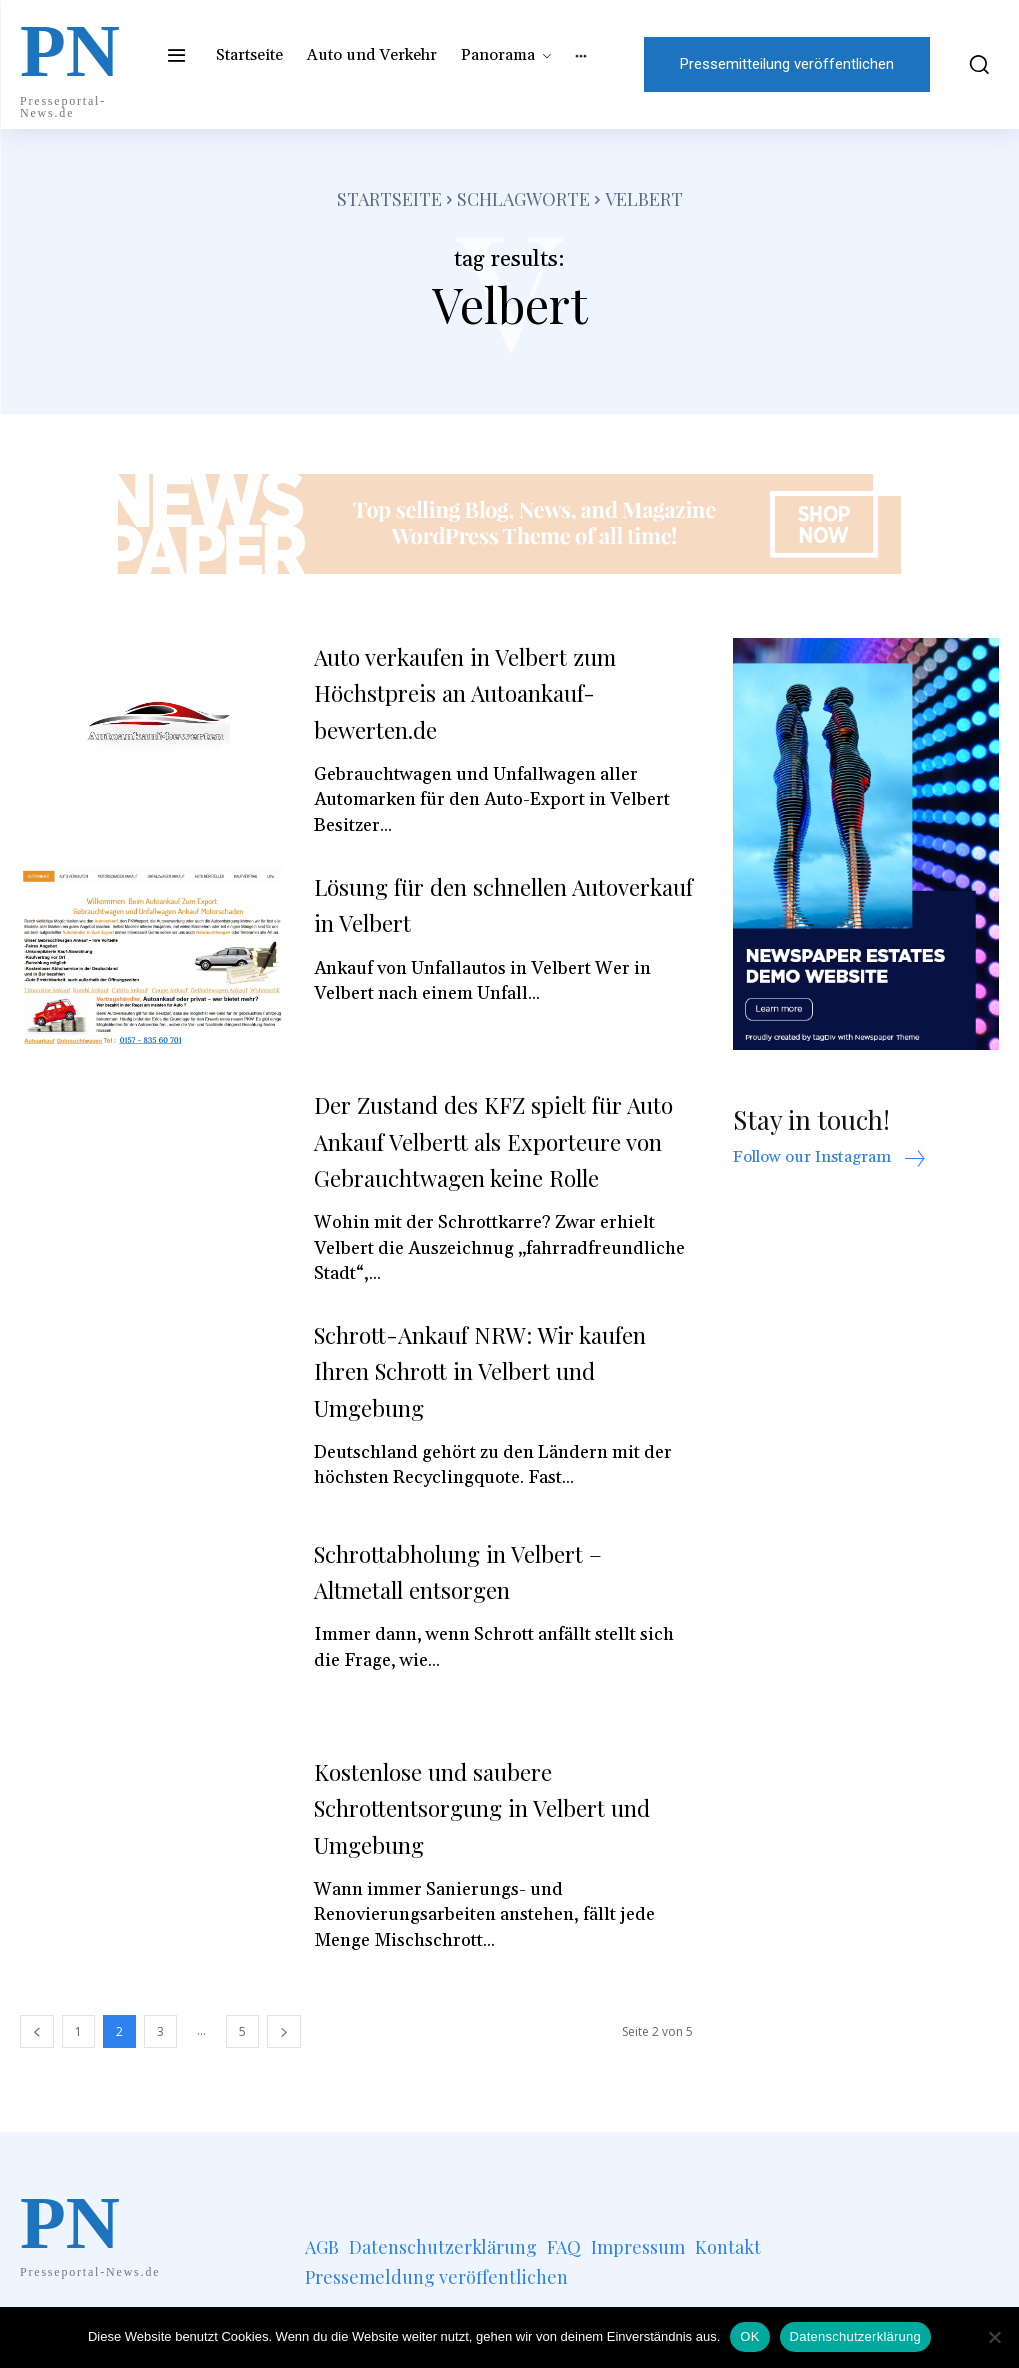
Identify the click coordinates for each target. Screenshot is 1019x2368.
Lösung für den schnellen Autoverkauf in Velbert (462, 903)
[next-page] (284, 2067)
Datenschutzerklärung (855, 2336)
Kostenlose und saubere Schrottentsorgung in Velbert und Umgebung (485, 1843)
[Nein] (994, 2337)
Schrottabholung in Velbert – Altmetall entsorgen (482, 1606)
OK (749, 2336)
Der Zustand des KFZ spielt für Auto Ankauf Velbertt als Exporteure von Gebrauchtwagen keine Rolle (492, 1158)
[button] (974, 64)
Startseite (389, 199)
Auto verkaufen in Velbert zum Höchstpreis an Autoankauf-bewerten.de (489, 692)
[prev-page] (37, 2067)
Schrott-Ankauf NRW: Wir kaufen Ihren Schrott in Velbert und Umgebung (494, 1406)
